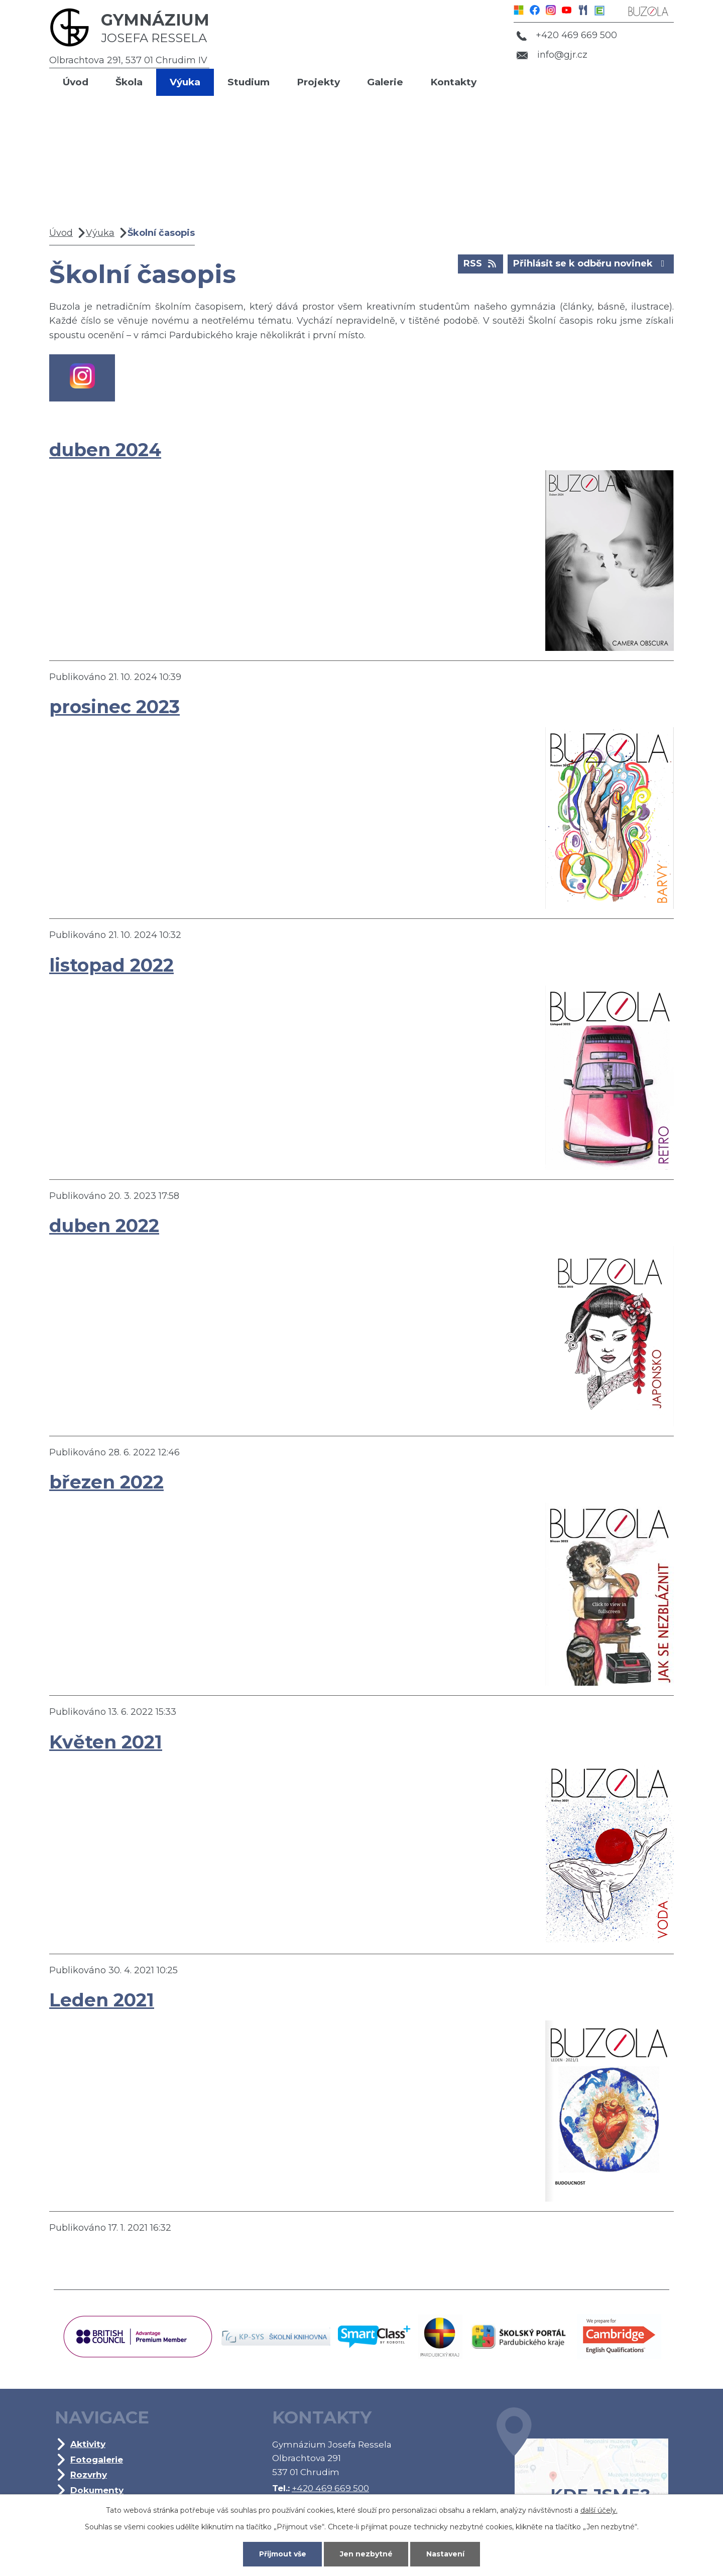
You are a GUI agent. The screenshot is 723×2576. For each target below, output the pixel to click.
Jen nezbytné (366, 2553)
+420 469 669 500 (567, 35)
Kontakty (453, 82)
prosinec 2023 (114, 707)
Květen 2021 (105, 1742)
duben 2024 (105, 450)
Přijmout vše (282, 2553)
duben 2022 (104, 1225)
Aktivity (87, 2443)
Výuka (185, 82)
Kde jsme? (582, 2471)
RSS (480, 263)
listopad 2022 (111, 965)
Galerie (385, 82)
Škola (129, 82)
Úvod (75, 82)
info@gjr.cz (552, 54)
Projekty (318, 82)
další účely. (599, 2510)
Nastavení (445, 2553)
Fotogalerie (96, 2459)
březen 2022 (106, 1482)
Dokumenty (97, 2490)
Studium (248, 82)
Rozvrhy (88, 2474)
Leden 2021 (101, 2000)
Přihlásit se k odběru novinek (591, 263)
